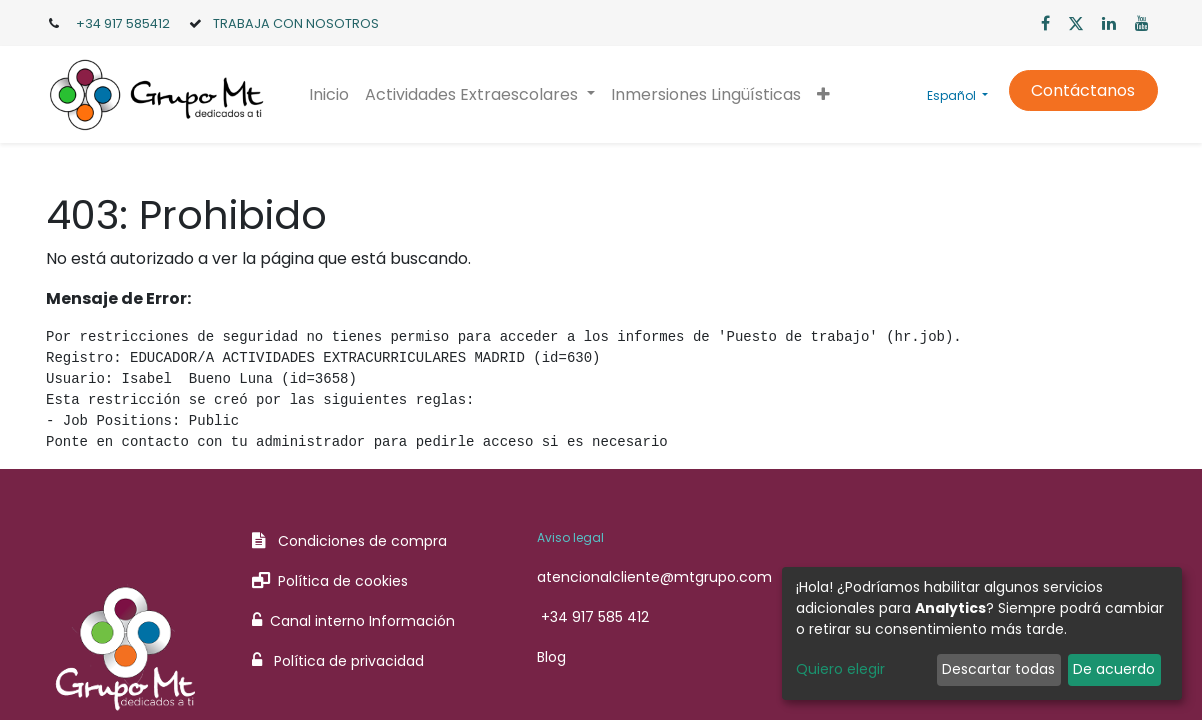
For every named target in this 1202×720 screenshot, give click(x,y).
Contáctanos (1081, 90)
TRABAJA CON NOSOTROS (296, 23)
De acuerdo (1114, 669)
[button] (824, 95)
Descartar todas (998, 669)
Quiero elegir (840, 669)
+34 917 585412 (123, 23)
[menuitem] (331, 95)
